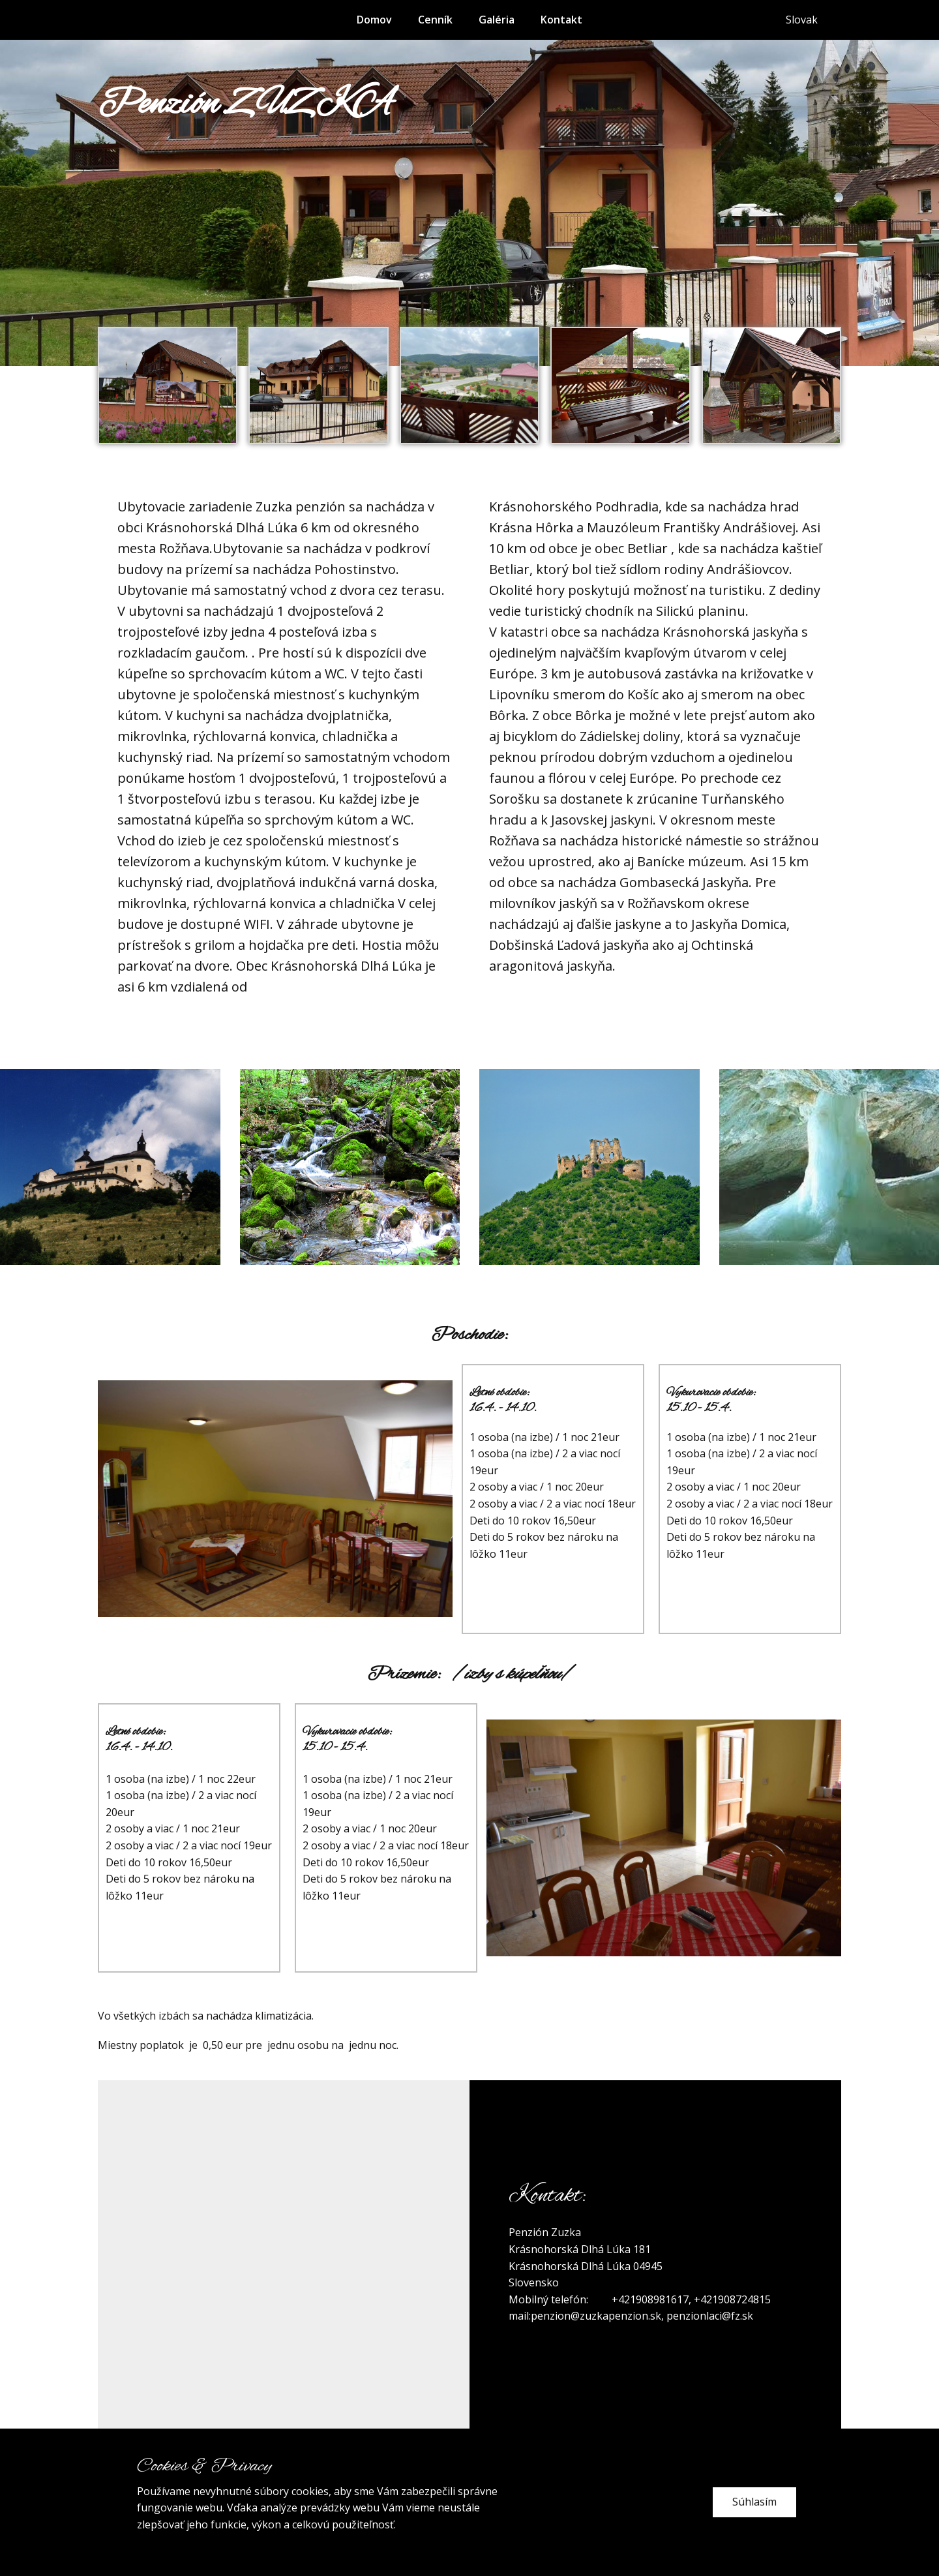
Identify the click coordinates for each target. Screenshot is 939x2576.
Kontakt (561, 19)
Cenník (435, 19)
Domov (374, 19)
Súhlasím (754, 2501)
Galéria (496, 19)
